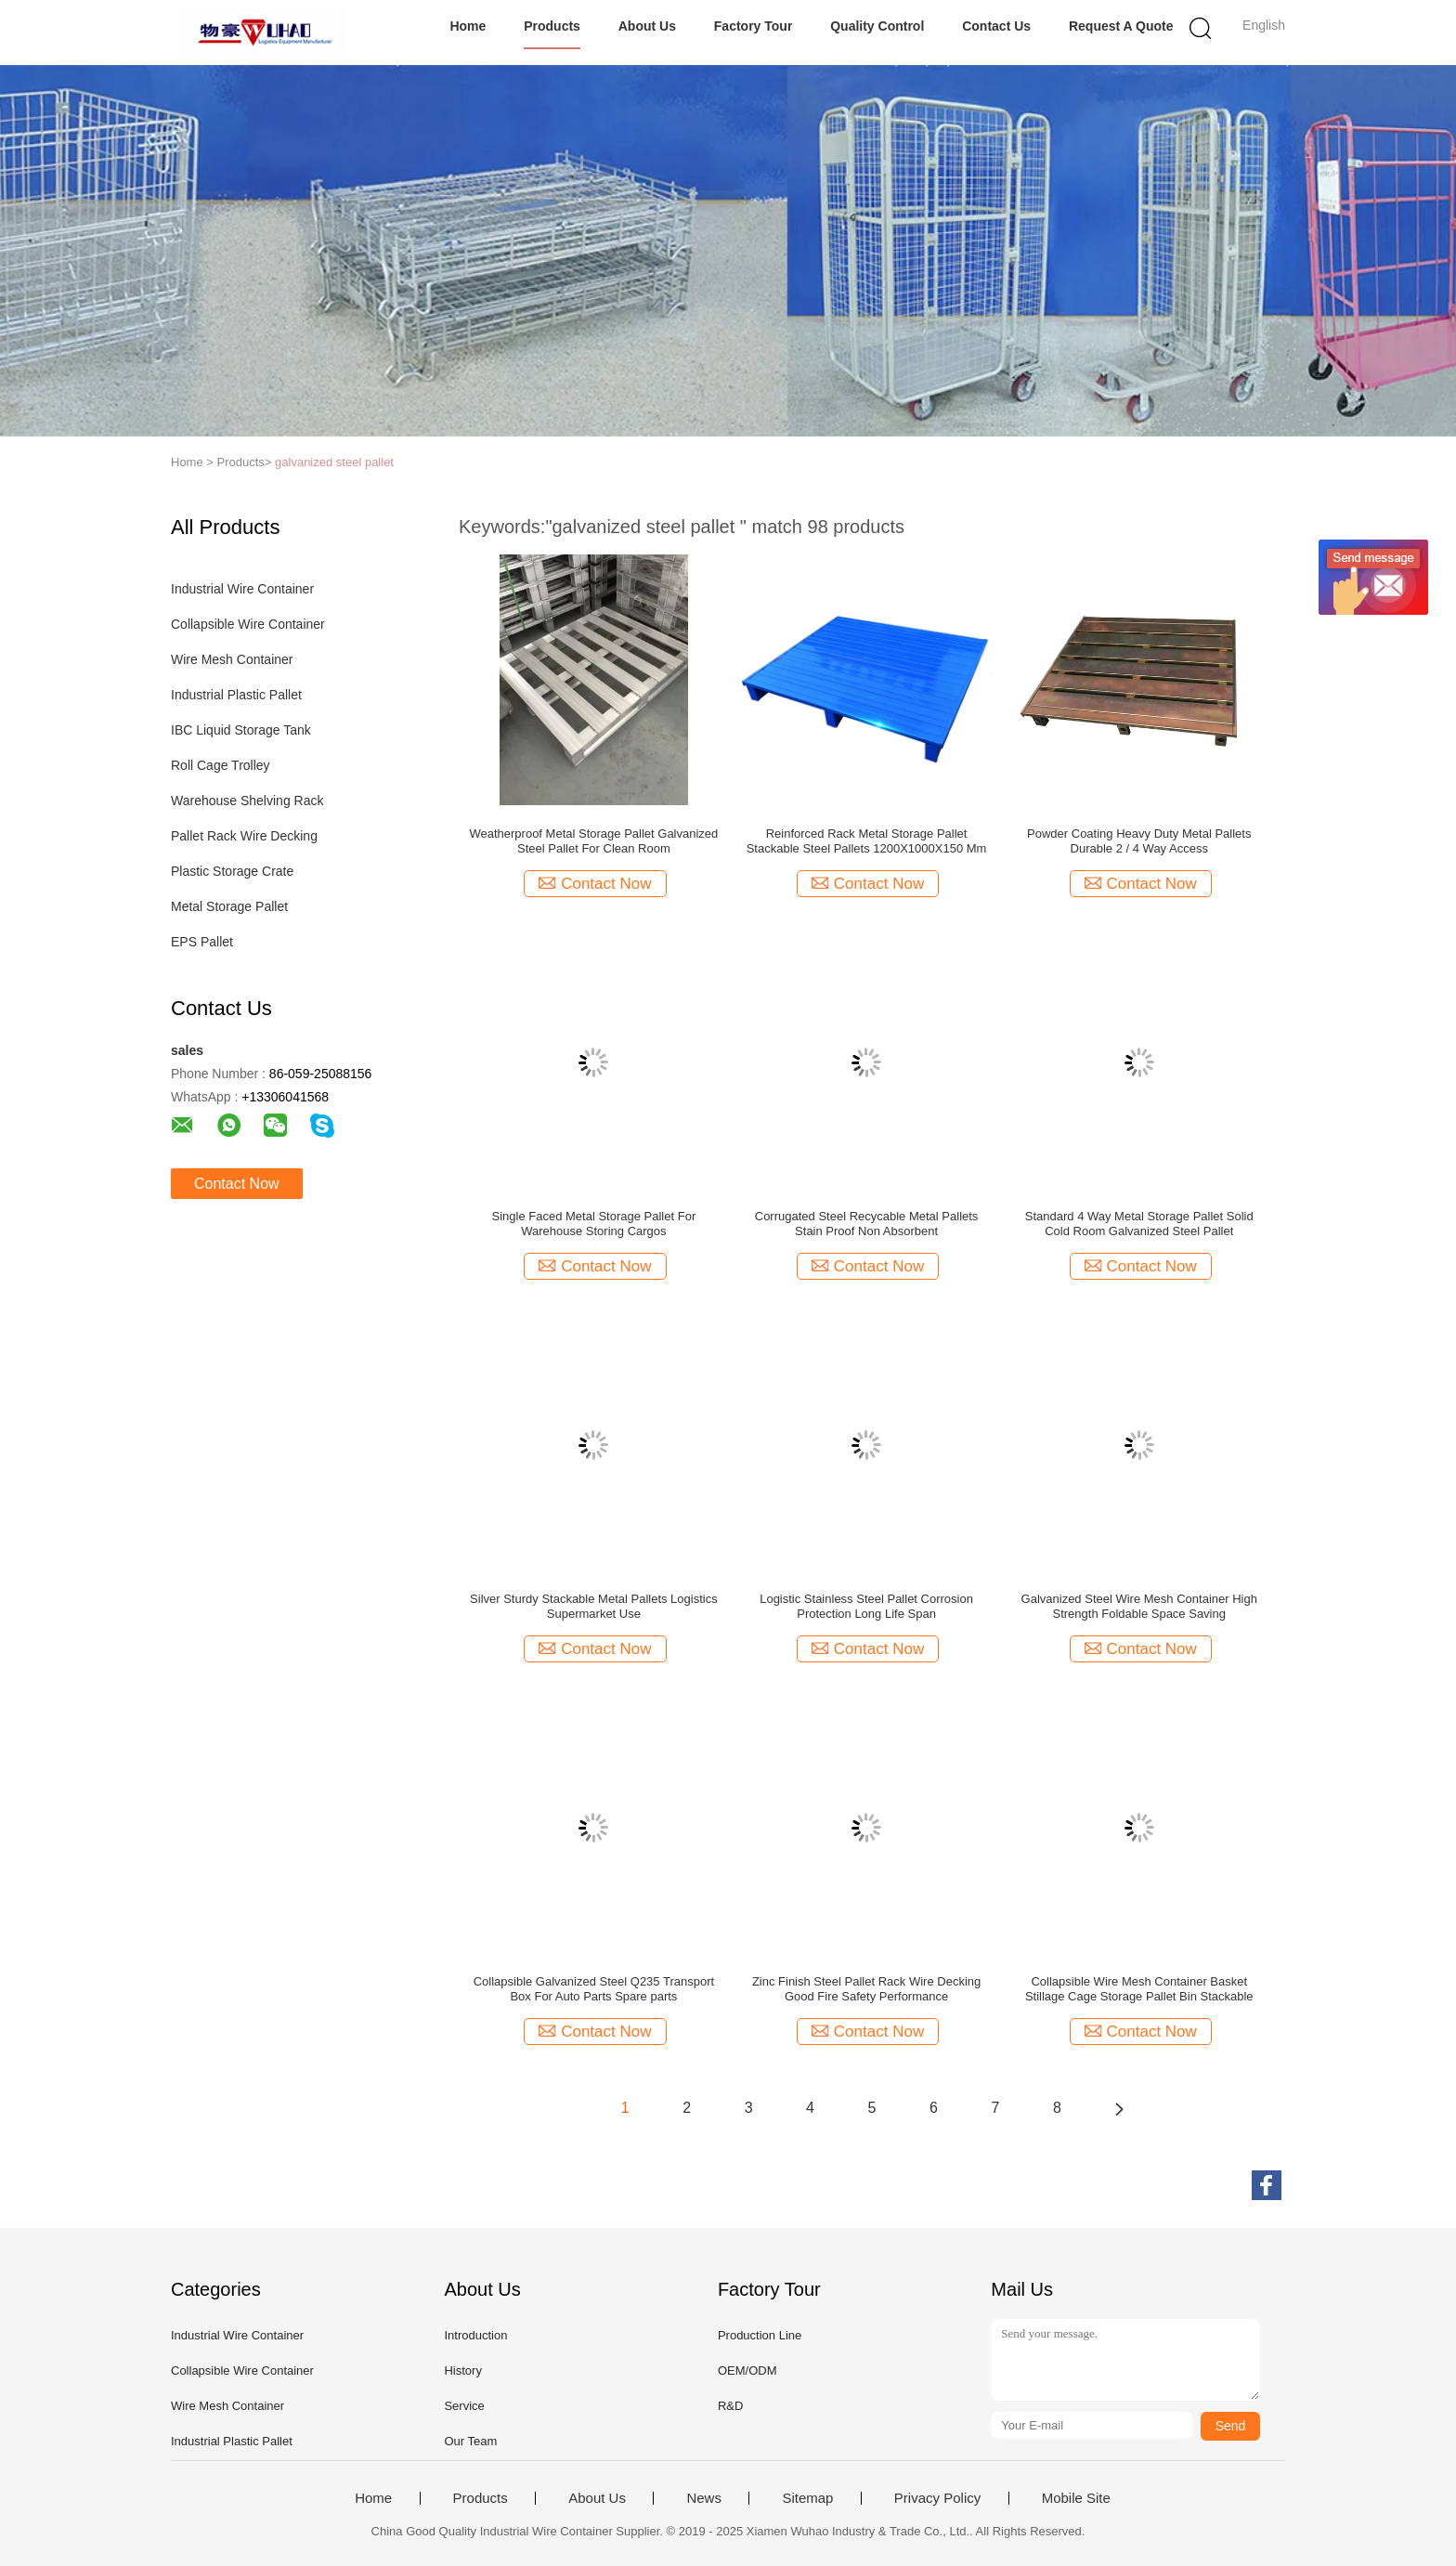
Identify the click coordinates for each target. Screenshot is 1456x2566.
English (1263, 25)
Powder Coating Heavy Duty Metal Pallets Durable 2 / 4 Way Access (1139, 841)
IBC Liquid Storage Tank (241, 730)
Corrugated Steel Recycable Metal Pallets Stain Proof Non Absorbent (867, 1223)
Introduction (475, 2335)
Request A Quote (1121, 26)
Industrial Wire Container (242, 588)
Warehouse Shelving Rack (247, 800)
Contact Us (996, 26)
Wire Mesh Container (232, 659)
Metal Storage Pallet (229, 906)
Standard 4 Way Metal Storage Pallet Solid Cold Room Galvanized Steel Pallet (1139, 1223)
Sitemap (807, 2498)
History (462, 2370)
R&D (730, 2406)
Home (467, 26)
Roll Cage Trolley (220, 765)
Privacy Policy (937, 2498)
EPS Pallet (202, 941)
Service (464, 2406)
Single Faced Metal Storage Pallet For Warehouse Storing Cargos (594, 1223)
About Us (647, 26)
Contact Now (237, 1184)
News (704, 2498)
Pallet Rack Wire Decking (244, 835)
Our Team (470, 2441)
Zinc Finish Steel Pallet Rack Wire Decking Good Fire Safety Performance (866, 1988)
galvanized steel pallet (334, 462)
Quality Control (877, 26)
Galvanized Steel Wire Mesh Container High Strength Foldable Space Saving (1139, 1606)
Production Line (759, 2335)
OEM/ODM (747, 2370)
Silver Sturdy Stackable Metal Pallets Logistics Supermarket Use (594, 1606)
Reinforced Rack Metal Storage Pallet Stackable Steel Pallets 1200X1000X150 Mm (867, 841)
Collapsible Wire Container (248, 624)
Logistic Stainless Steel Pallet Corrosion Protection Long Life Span (866, 1606)
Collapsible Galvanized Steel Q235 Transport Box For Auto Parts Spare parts (594, 1988)
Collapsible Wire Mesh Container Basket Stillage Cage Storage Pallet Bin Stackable (1139, 1988)
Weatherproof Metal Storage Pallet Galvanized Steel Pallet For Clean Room (593, 841)
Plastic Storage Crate (232, 871)
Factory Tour (753, 26)
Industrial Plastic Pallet (236, 694)
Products (552, 26)
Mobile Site (1076, 2498)
